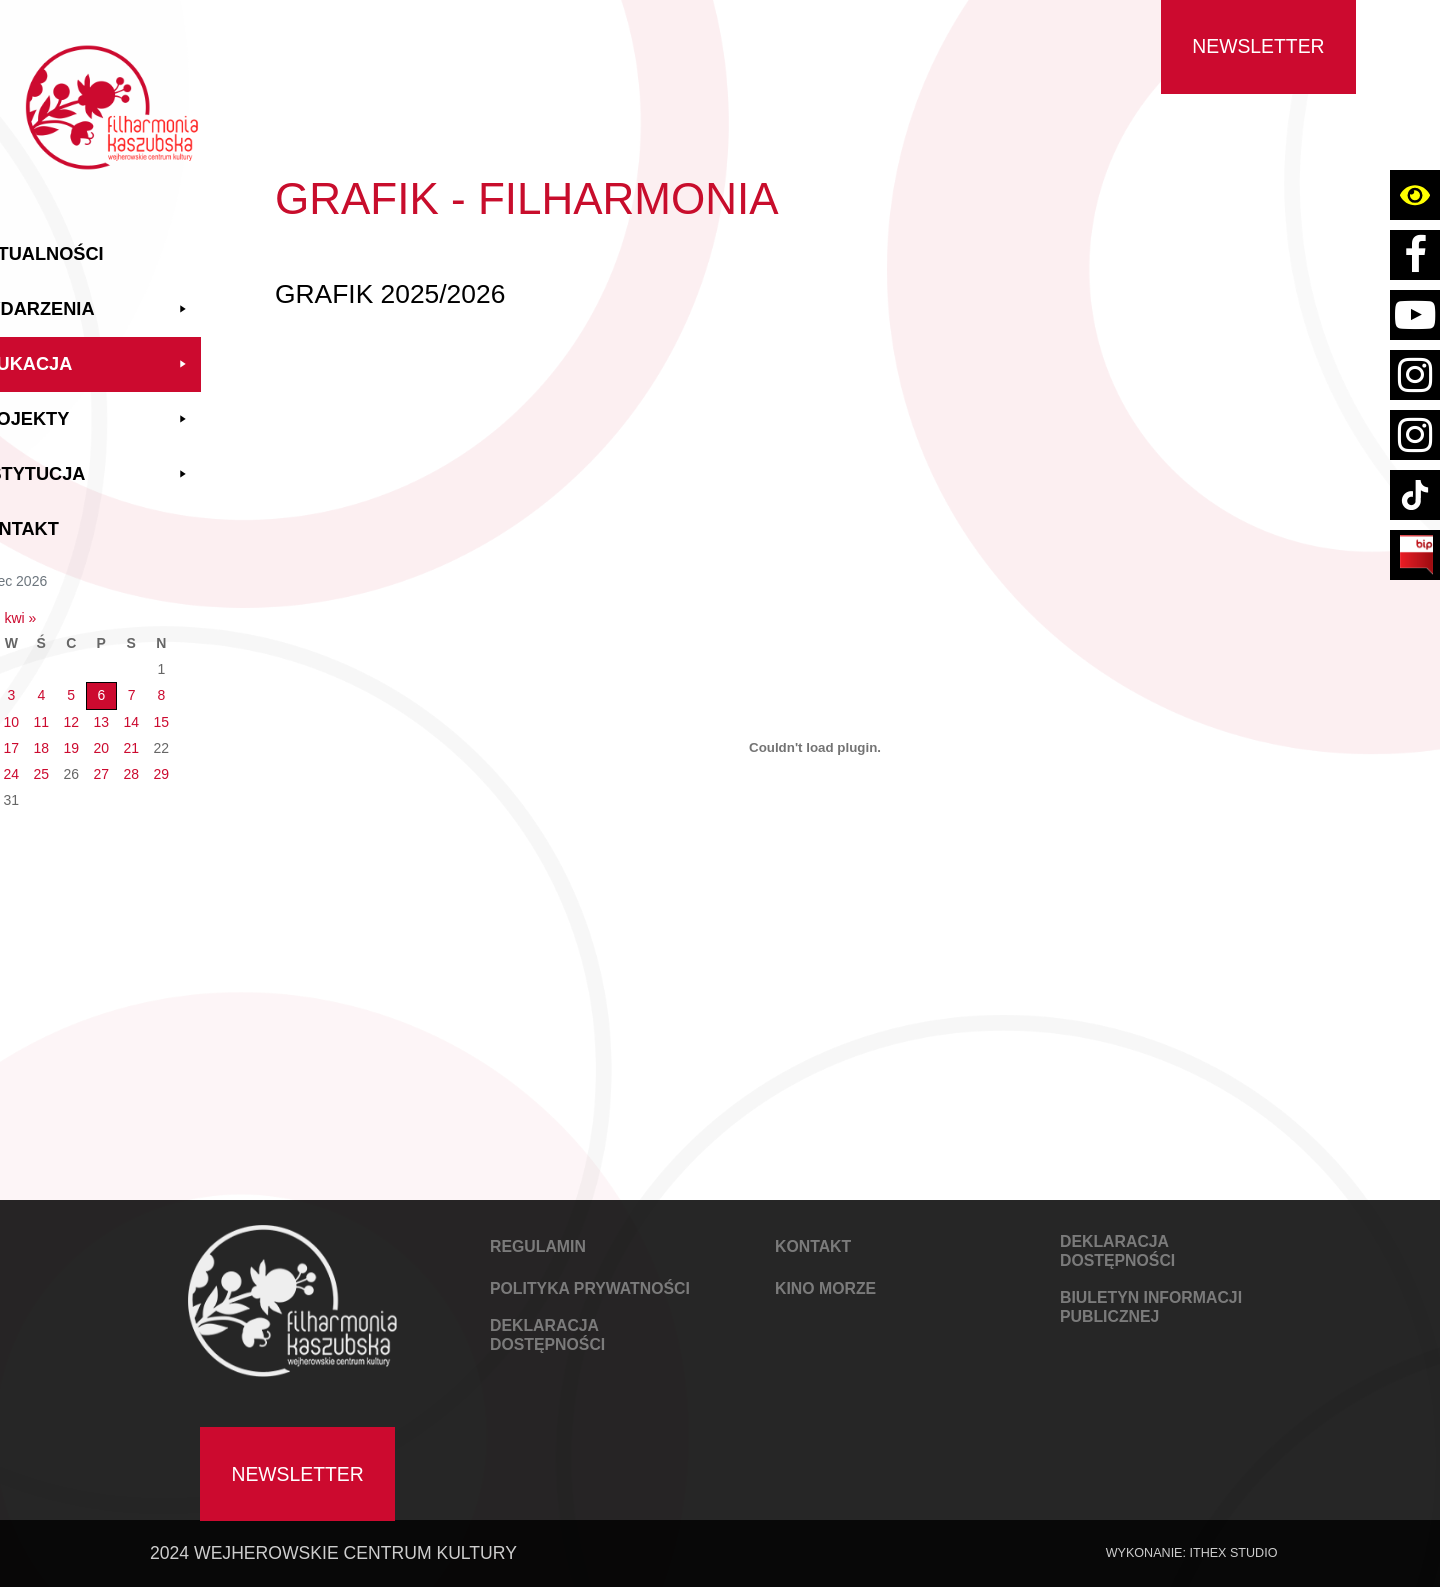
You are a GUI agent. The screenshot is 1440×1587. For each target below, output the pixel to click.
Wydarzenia (155, 297)
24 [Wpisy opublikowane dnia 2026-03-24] (85, 762)
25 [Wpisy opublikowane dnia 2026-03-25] (115, 762)
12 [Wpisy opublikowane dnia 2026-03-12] (145, 710)
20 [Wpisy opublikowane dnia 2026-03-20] (175, 736)
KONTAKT (813, 1246)
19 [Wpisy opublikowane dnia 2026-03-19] (145, 736)
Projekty (155, 407)
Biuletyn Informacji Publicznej (1151, 1307)
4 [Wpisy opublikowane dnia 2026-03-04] (115, 684)
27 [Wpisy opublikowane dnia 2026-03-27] (175, 762)
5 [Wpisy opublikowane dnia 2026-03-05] (145, 684)
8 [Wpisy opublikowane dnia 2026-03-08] (235, 684)
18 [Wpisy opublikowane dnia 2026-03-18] (115, 736)
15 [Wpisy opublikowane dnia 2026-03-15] (235, 710)
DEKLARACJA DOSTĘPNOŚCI (547, 1335)
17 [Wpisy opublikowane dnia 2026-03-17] (85, 736)
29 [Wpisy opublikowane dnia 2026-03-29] (235, 762)
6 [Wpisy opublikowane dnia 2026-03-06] (175, 684)
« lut (53, 606)
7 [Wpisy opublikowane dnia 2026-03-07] (205, 684)
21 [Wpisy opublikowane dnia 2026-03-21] (205, 736)
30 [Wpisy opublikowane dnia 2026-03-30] (55, 788)
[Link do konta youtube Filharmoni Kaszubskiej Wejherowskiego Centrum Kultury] (1415, 315)
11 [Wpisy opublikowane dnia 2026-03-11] (115, 710)
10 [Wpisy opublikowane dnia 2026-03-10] (85, 710)
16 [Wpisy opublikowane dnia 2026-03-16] (55, 736)
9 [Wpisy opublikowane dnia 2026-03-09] (55, 710)
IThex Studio (1233, 1553)
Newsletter (1258, 46)
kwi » (94, 606)
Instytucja (155, 462)
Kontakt (89, 517)
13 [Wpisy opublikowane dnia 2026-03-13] (175, 710)
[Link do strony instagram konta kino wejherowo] (1415, 435)
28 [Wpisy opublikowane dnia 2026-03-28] (205, 762)
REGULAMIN (538, 1246)
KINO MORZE (825, 1288)
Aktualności (111, 242)
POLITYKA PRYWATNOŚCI (590, 1288)
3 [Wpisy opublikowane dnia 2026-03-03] (85, 684)
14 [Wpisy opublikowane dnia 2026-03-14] (205, 710)
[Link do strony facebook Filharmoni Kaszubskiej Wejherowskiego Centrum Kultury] (1415, 255)
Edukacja (155, 352)
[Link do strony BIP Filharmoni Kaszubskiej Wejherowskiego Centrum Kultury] (1415, 555)
